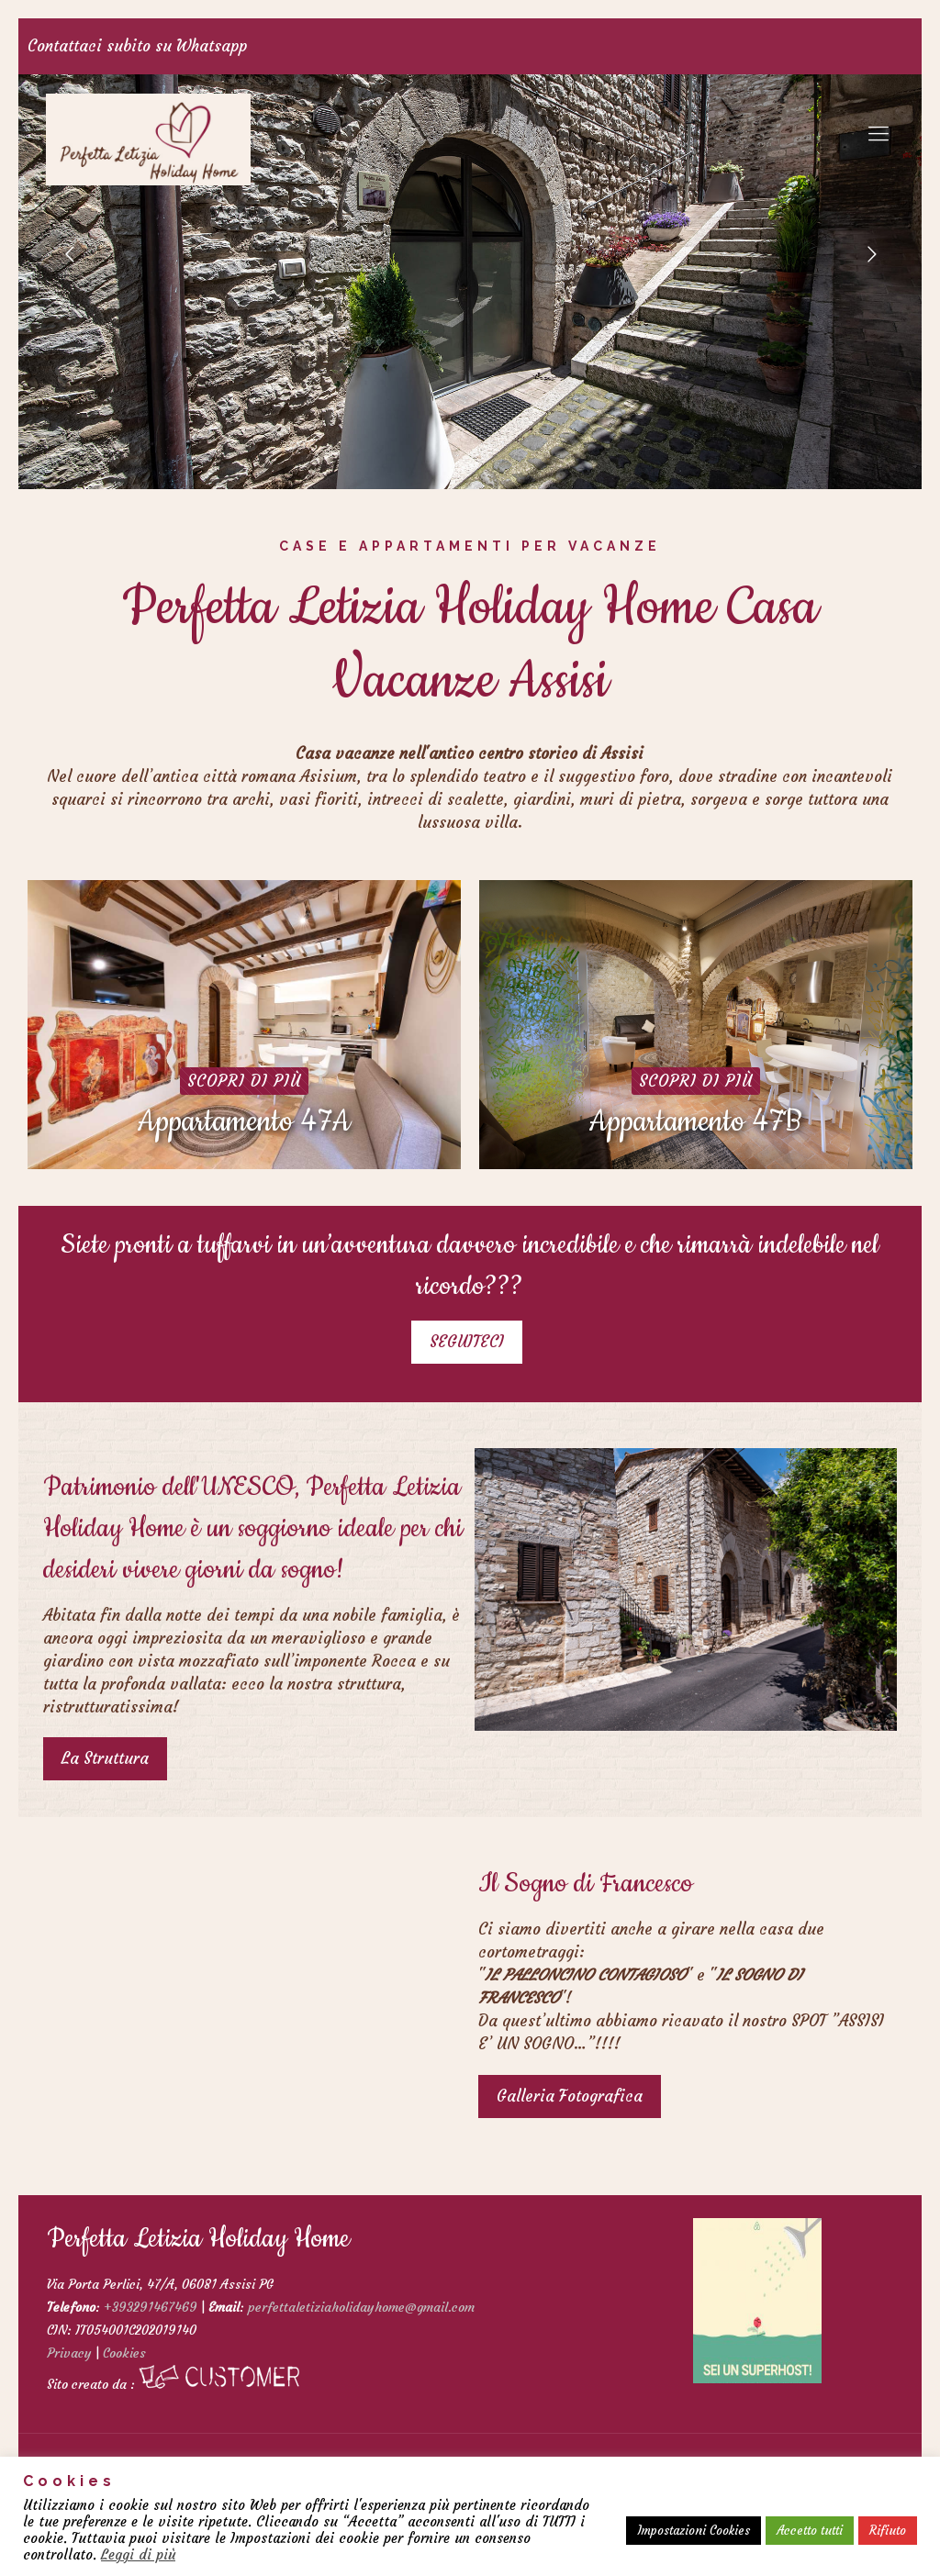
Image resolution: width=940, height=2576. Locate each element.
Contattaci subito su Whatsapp (137, 46)
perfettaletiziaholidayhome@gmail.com (361, 2307)
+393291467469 (150, 2307)
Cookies (124, 2353)
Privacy (69, 2353)
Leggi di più (138, 2555)
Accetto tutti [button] (810, 2530)
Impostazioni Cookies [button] (693, 2530)
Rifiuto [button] (887, 2530)
